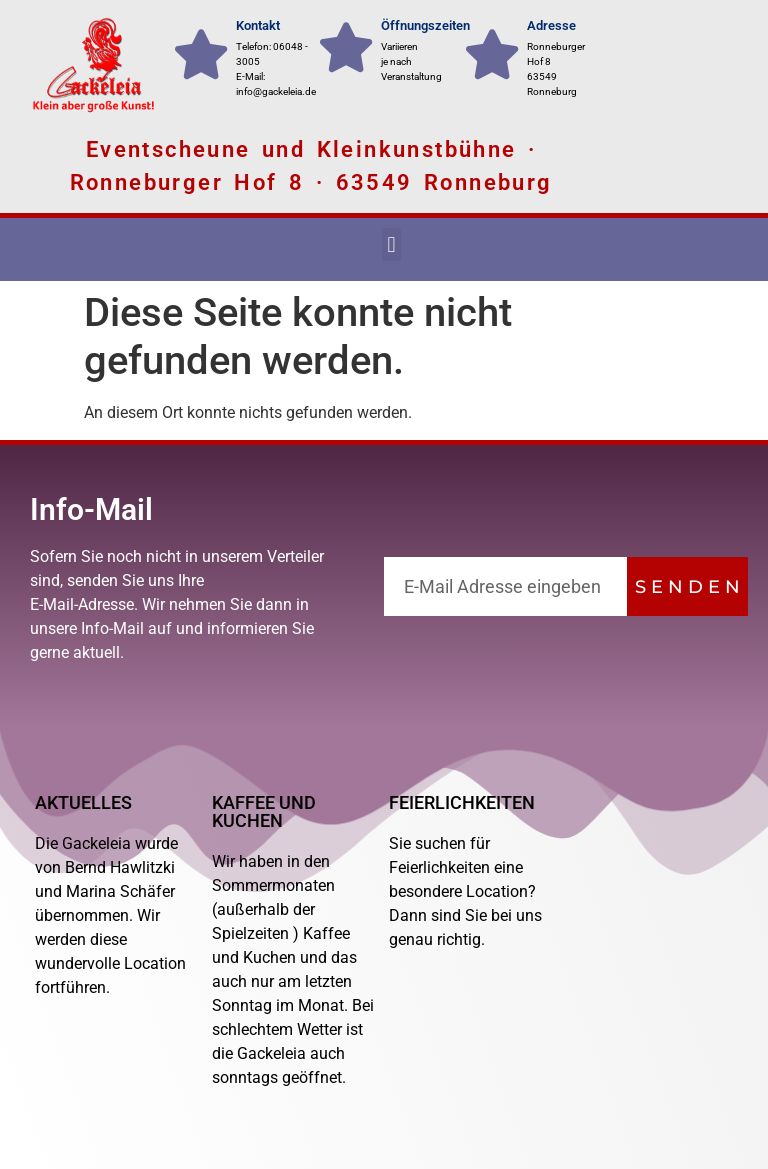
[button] (391, 244)
